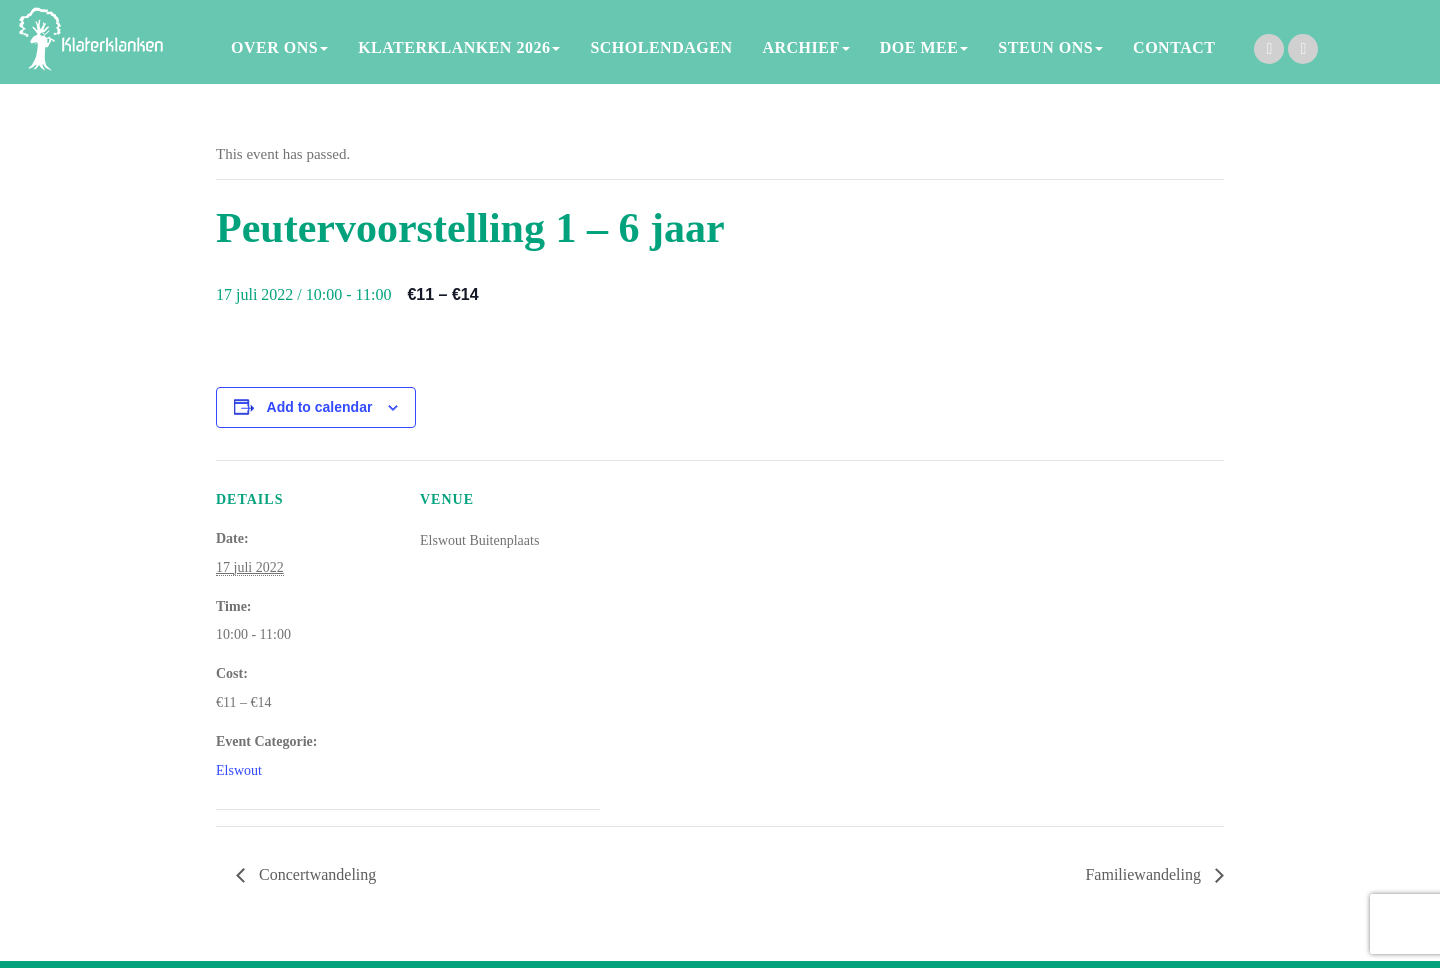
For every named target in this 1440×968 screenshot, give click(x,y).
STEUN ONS (1050, 47)
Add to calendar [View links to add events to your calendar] (320, 407)
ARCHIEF (805, 47)
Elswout (239, 770)
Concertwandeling (315, 874)
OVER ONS (279, 47)
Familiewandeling (1145, 874)
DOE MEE (924, 47)
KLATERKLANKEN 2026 (459, 47)
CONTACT (1174, 47)
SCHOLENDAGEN (661, 47)
